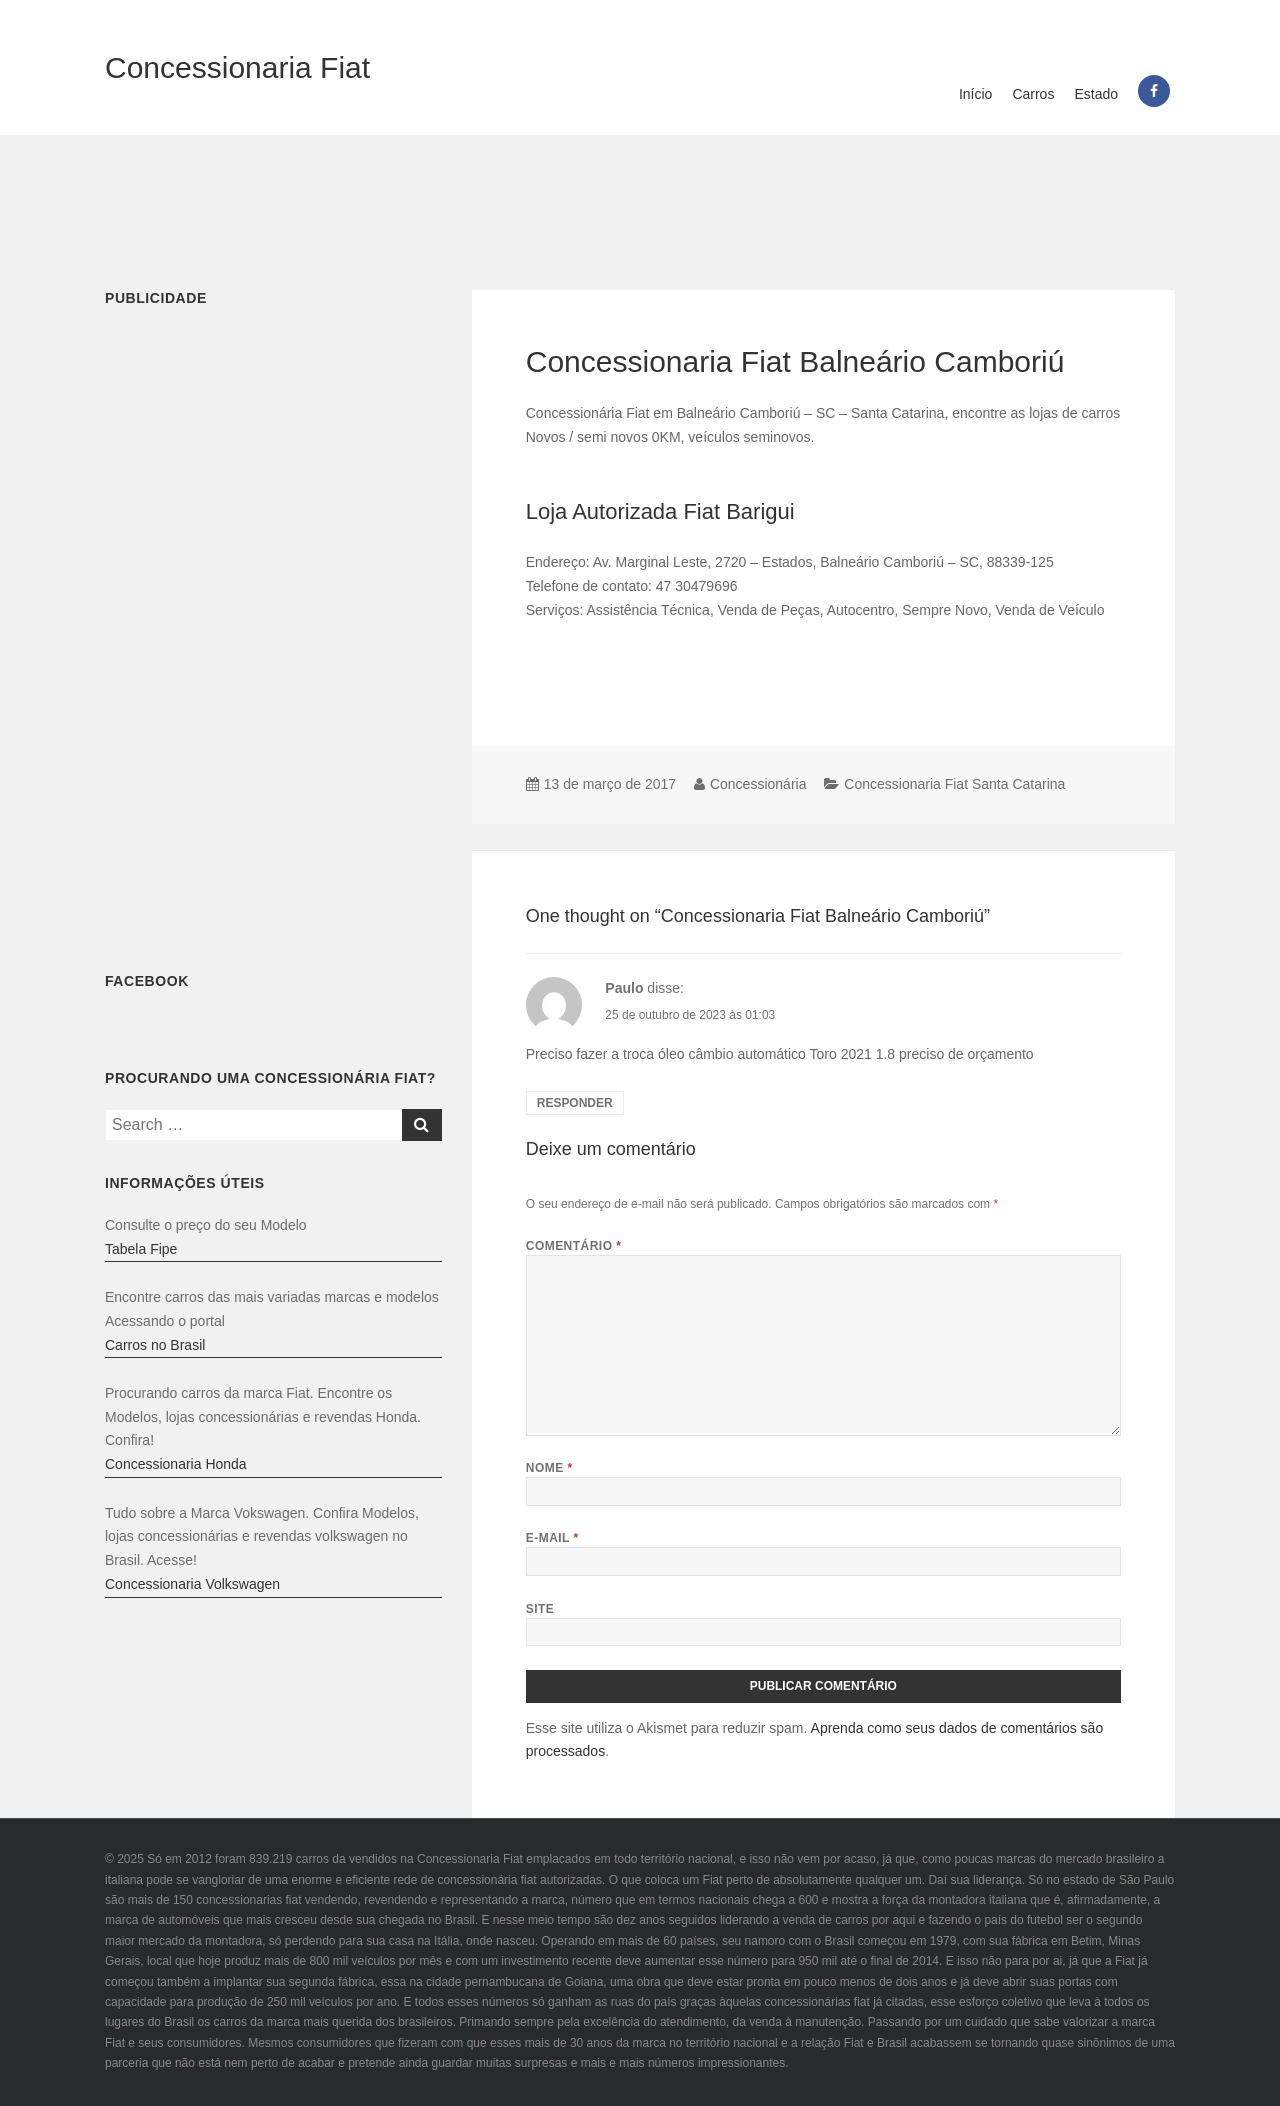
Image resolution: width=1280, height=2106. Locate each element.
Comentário (574, 1246)
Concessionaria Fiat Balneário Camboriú (795, 361)
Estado (1096, 94)
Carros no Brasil (155, 1345)
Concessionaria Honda (176, 1464)
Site (540, 1609)
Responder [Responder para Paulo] (575, 1103)
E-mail (552, 1538)
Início (975, 94)
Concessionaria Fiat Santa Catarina (954, 784)
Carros (1033, 94)
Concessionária (758, 784)
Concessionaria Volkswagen (192, 1584)
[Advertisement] (640, 200)
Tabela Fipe (141, 1249)
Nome (549, 1468)
